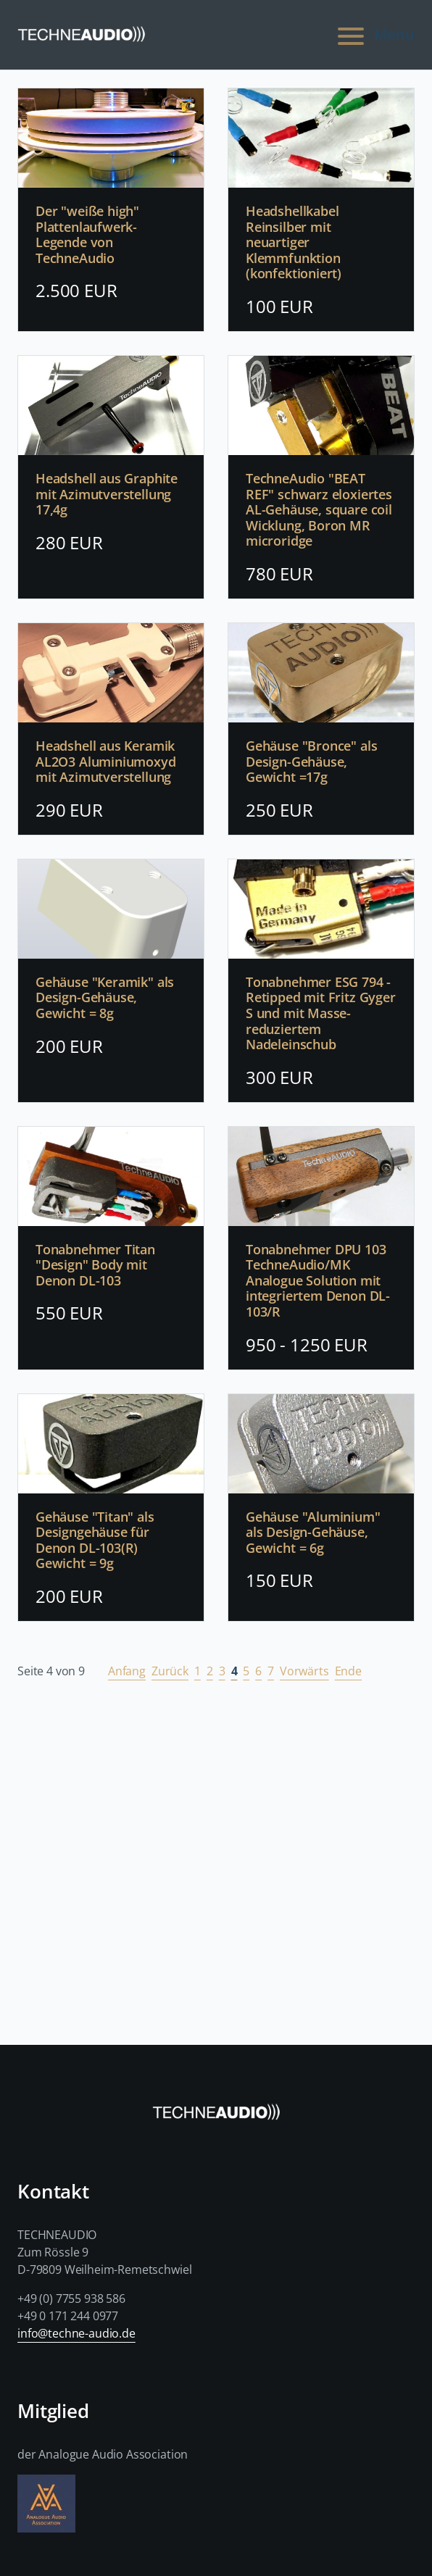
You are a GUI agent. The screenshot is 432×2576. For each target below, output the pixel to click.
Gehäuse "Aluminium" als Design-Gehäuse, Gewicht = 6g (313, 1532)
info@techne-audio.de (76, 2333)
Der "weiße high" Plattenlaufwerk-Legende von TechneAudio (87, 235)
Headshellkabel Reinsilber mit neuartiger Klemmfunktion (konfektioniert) (293, 243)
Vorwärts (304, 1671)
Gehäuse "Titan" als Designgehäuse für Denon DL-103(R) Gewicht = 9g (95, 1540)
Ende (348, 1671)
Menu (374, 34)
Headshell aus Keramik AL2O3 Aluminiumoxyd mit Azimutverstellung (106, 761)
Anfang (127, 1671)
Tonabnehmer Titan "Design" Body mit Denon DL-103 (95, 1265)
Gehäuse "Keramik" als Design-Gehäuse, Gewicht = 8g (105, 998)
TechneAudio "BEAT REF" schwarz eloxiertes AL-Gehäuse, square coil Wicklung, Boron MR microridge (319, 510)
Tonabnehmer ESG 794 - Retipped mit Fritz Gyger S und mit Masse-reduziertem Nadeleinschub (321, 1014)
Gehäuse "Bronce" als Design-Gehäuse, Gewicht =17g (311, 761)
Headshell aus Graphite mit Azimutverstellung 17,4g (107, 494)
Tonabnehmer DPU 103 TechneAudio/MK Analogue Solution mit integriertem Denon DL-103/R (318, 1281)
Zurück (169, 1671)
